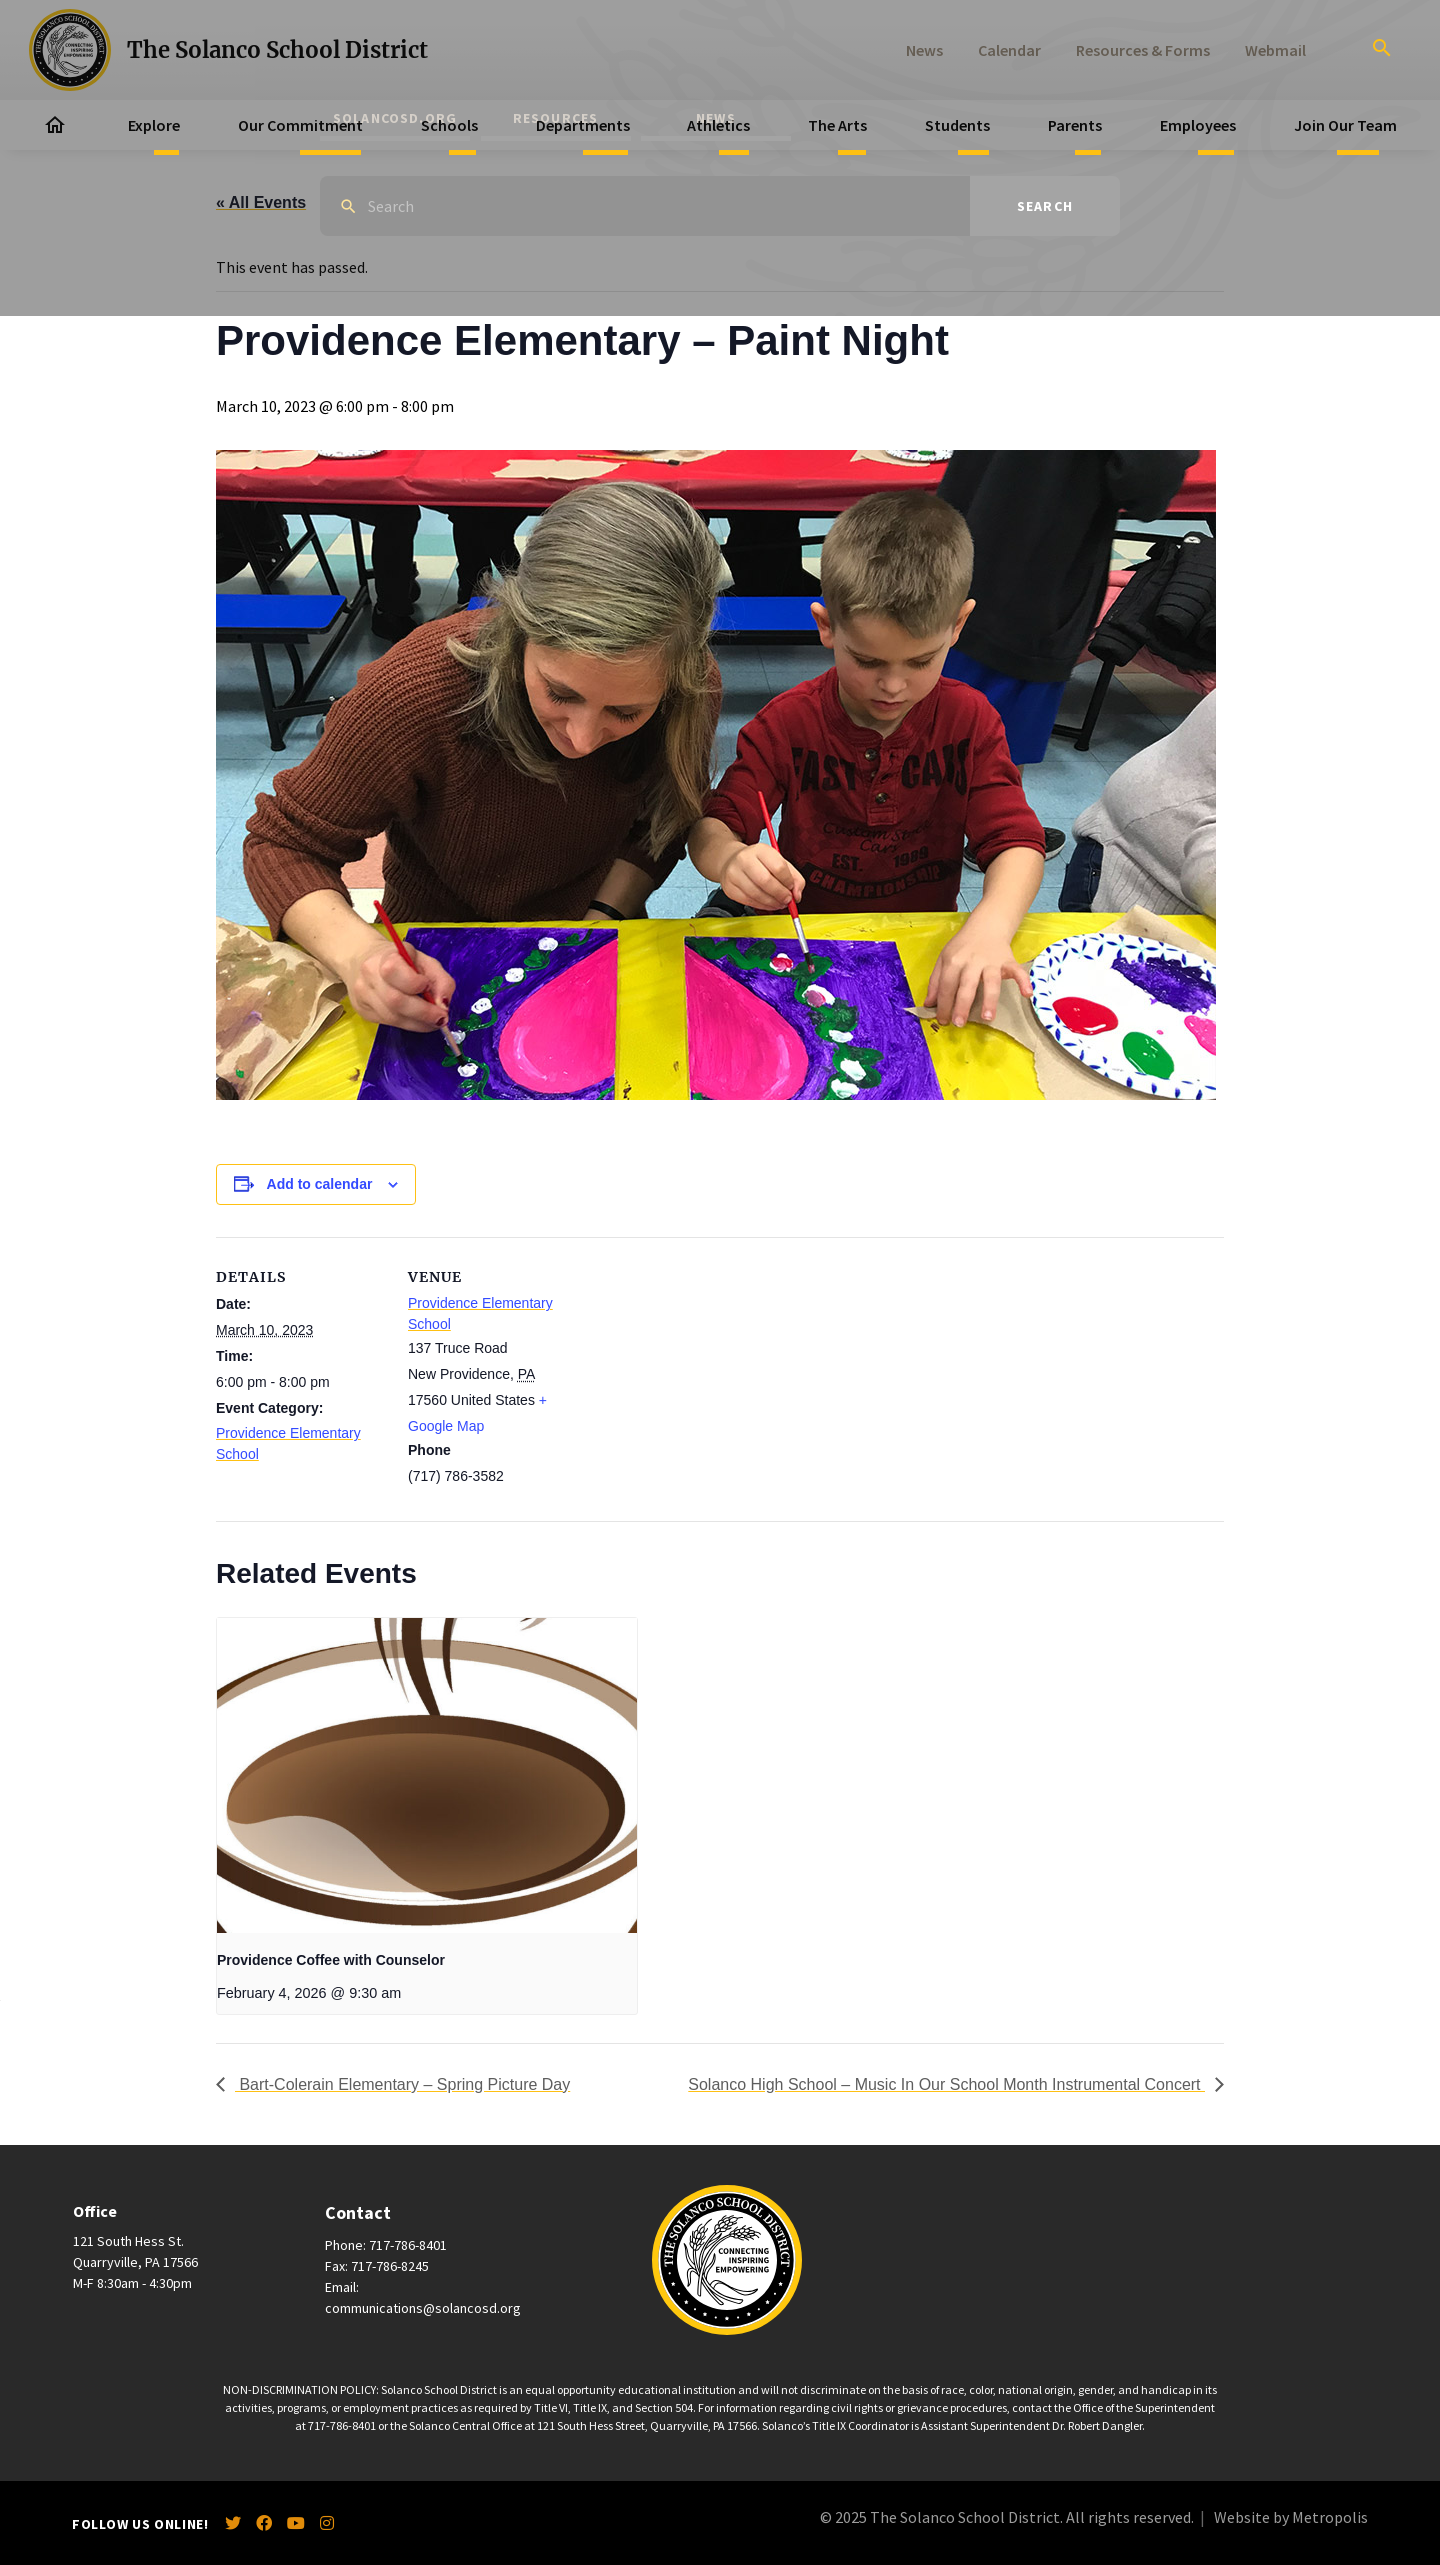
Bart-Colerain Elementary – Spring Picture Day (402, 2084)
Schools (449, 125)
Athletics (718, 125)
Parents (1075, 125)
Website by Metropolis (1291, 2517)
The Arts (837, 125)
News (924, 50)
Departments (583, 125)
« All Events (261, 202)
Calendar (1009, 50)
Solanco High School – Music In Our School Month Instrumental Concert (946, 2084)
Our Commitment (300, 125)
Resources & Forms (1143, 50)
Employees (1198, 125)
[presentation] (427, 1775)
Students (957, 125)
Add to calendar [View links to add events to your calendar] (320, 1184)
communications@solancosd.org (423, 2308)
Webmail (1275, 50)
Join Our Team (1345, 125)
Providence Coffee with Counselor (331, 1960)
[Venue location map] (705, 1375)
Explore (154, 125)
